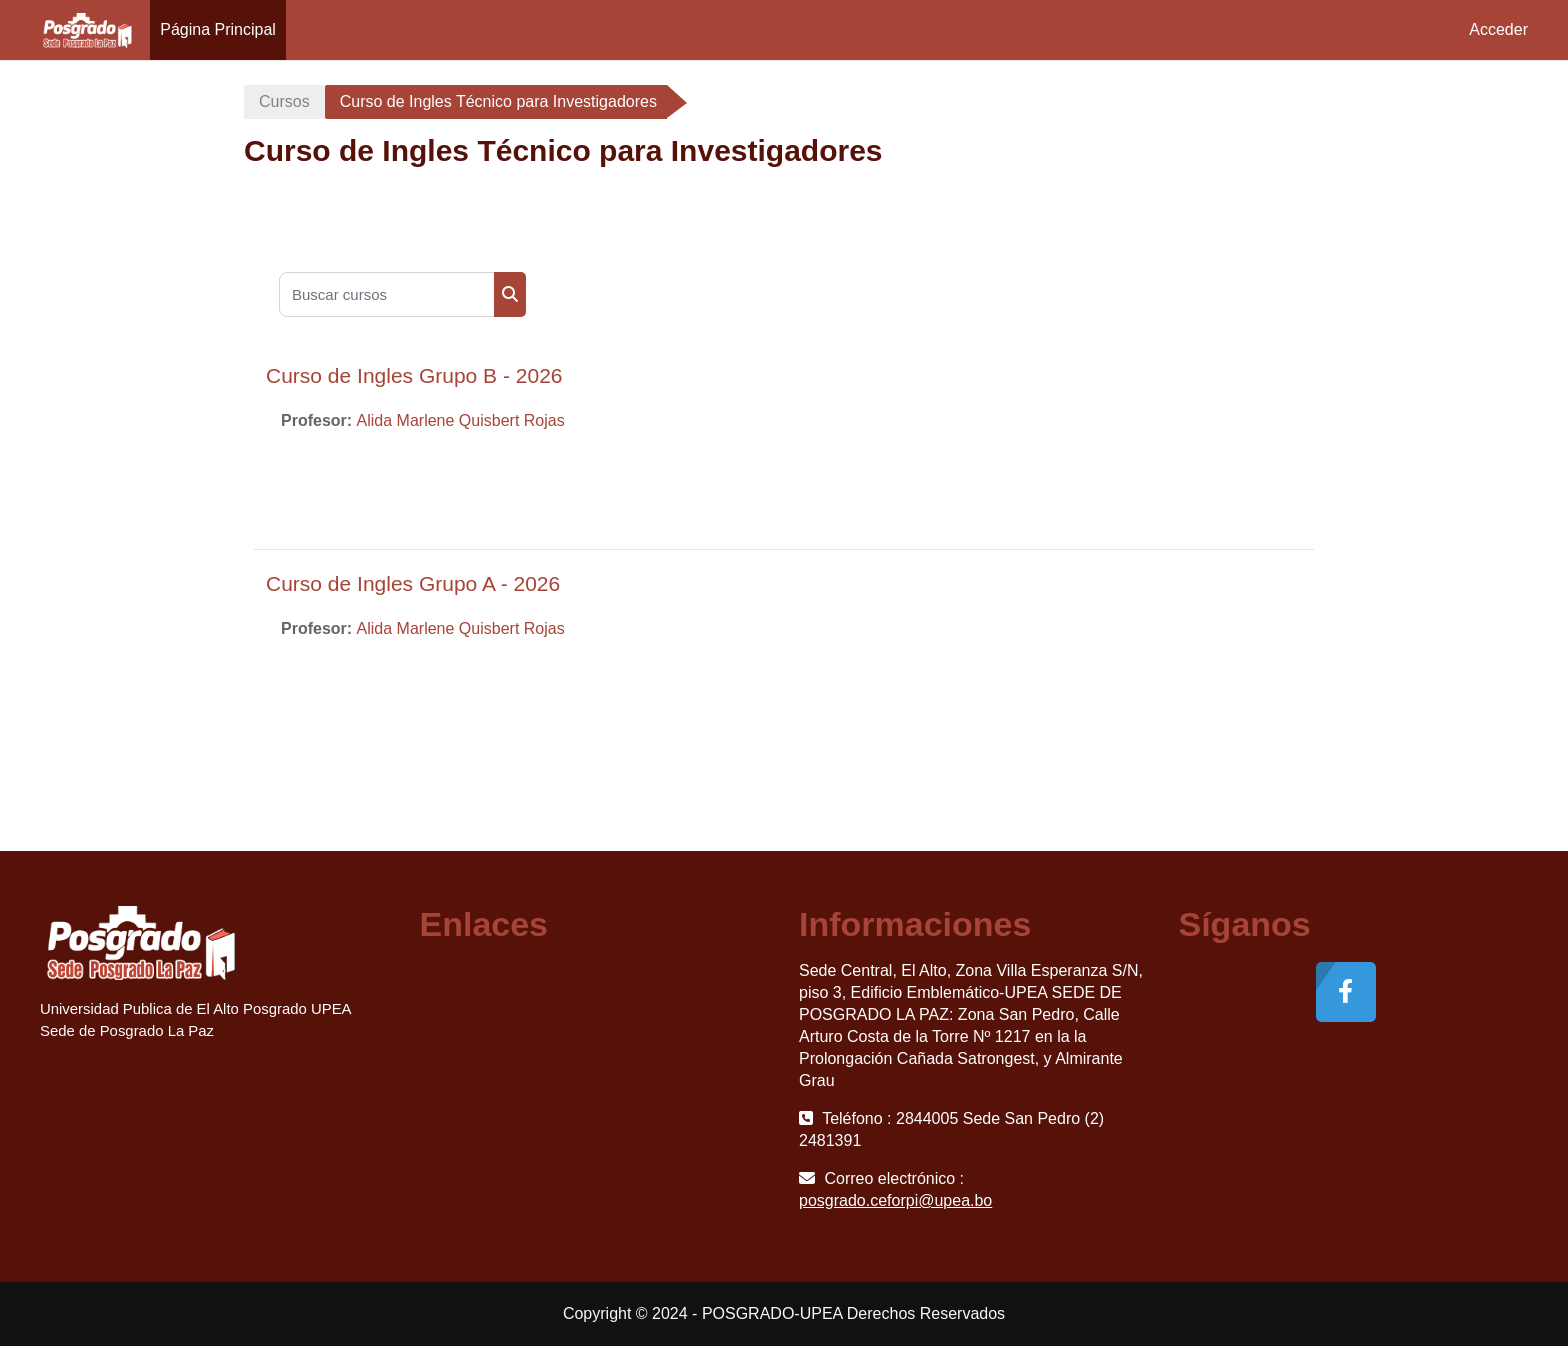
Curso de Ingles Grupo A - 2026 (413, 583)
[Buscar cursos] (387, 294)
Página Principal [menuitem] (218, 29)
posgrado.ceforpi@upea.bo (895, 1200)
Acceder (1498, 29)
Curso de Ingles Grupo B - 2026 (414, 375)
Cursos (284, 101)
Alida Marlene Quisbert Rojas (461, 420)
